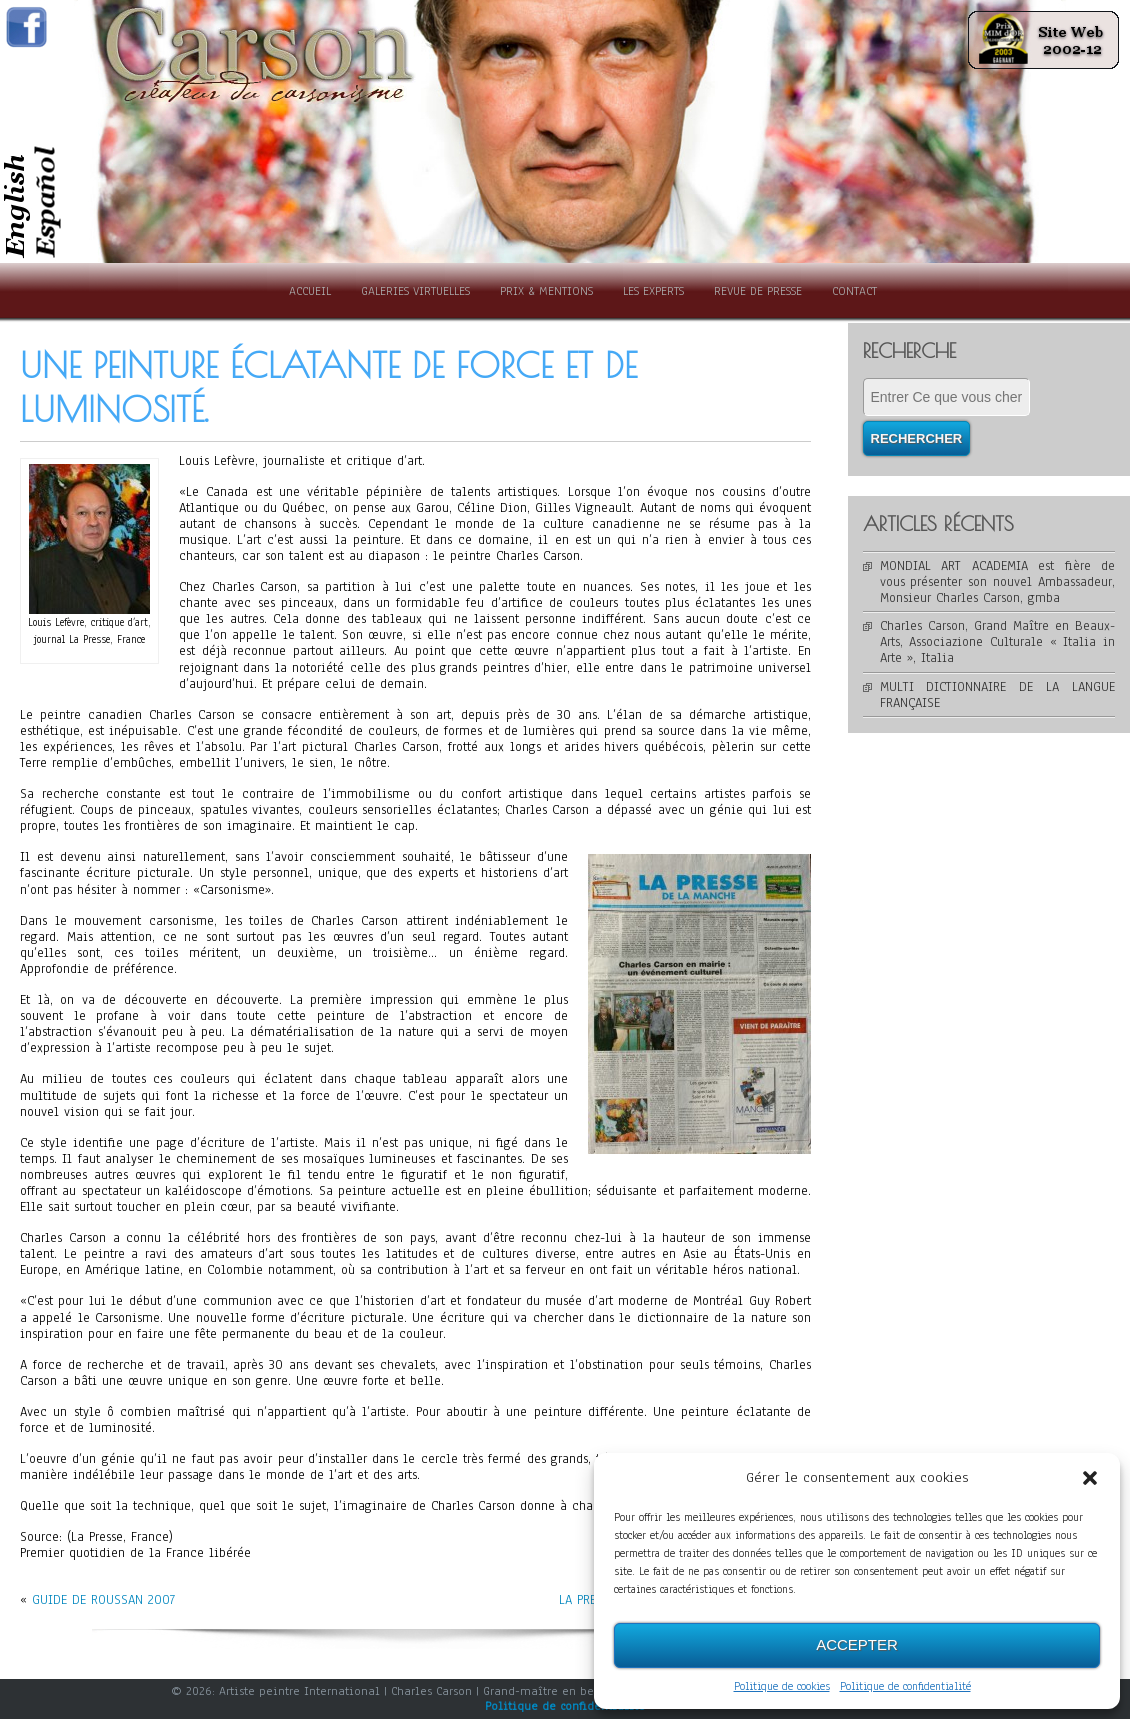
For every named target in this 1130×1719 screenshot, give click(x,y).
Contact (854, 291)
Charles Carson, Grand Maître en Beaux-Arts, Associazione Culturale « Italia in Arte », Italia (998, 642)
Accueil (310, 291)
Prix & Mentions (546, 291)
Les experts (653, 291)
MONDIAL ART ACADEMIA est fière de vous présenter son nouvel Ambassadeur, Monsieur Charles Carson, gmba (998, 582)
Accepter (857, 1644)
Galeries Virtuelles (415, 291)
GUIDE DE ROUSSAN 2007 (103, 1600)
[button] (1090, 1478)
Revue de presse (758, 291)
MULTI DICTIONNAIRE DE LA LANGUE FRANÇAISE (998, 695)
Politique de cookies (782, 1686)
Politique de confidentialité (905, 1686)
